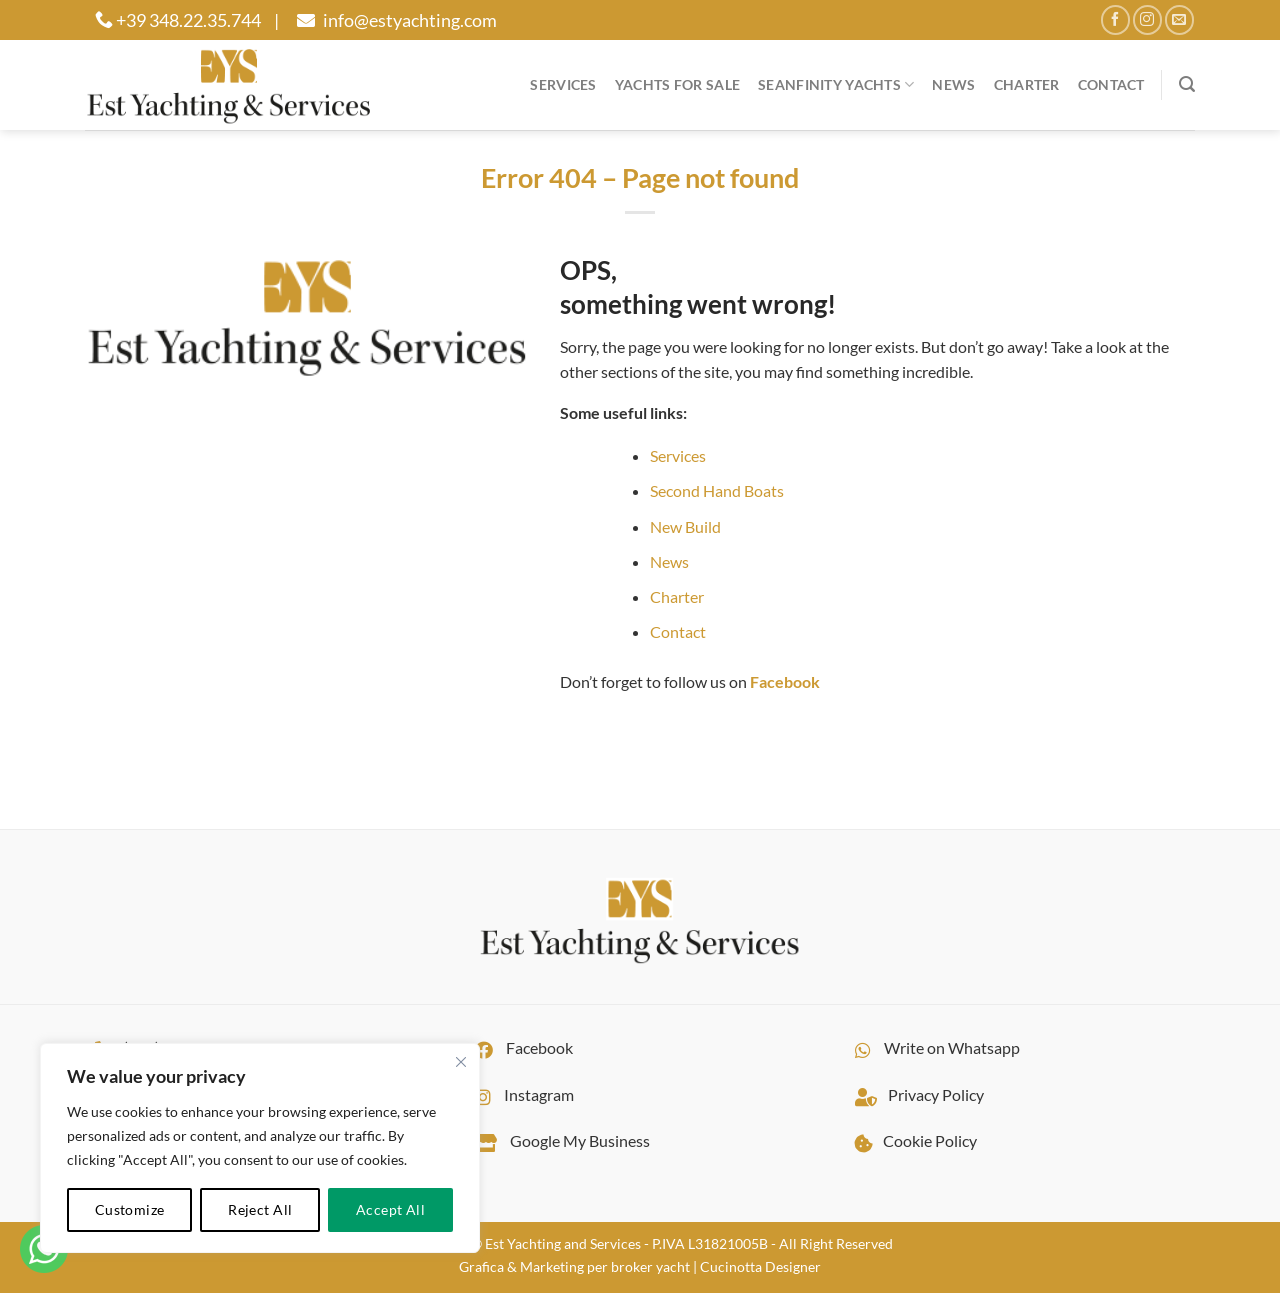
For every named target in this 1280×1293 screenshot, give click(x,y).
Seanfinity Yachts (836, 84)
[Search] (1187, 84)
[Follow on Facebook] (1115, 19)
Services (563, 84)
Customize (130, 1209)
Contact (1111, 84)
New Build (685, 526)
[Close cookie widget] (461, 1062)
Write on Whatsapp (932, 1047)
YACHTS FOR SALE (677, 84)
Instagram (519, 1094)
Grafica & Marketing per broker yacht (574, 1266)
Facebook (519, 1047)
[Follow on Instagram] (1147, 19)
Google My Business (557, 1140)
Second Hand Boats (717, 490)
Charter (1027, 84)
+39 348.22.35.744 (178, 20)
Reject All (260, 1209)
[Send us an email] (1179, 19)
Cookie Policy (911, 1140)
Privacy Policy (914, 1094)
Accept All (390, 1209)
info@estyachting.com (394, 20)
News (953, 84)
